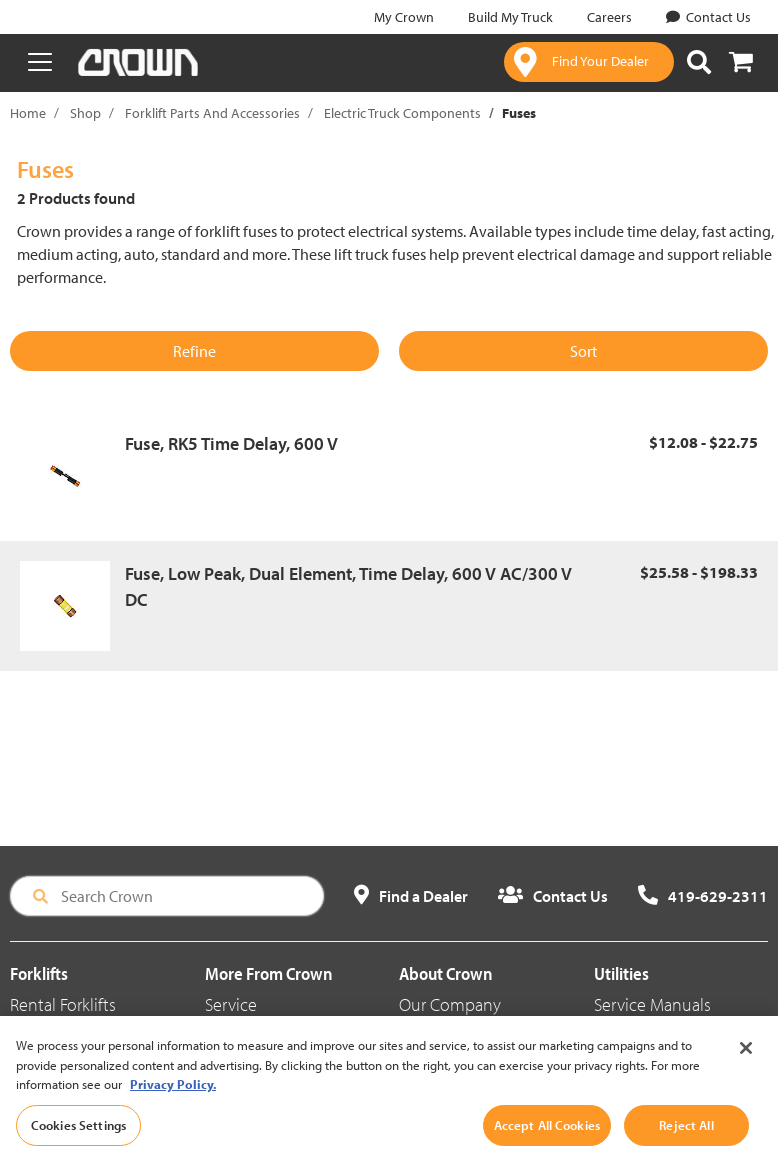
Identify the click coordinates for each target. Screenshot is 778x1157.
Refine (194, 351)
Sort (583, 351)
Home (28, 113)
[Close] (746, 1071)
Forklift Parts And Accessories (212, 113)
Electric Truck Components (402, 113)
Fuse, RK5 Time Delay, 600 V (231, 443)
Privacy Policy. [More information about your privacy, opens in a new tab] (173, 1107)
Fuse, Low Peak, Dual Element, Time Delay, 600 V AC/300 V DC (348, 586)
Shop (85, 113)
